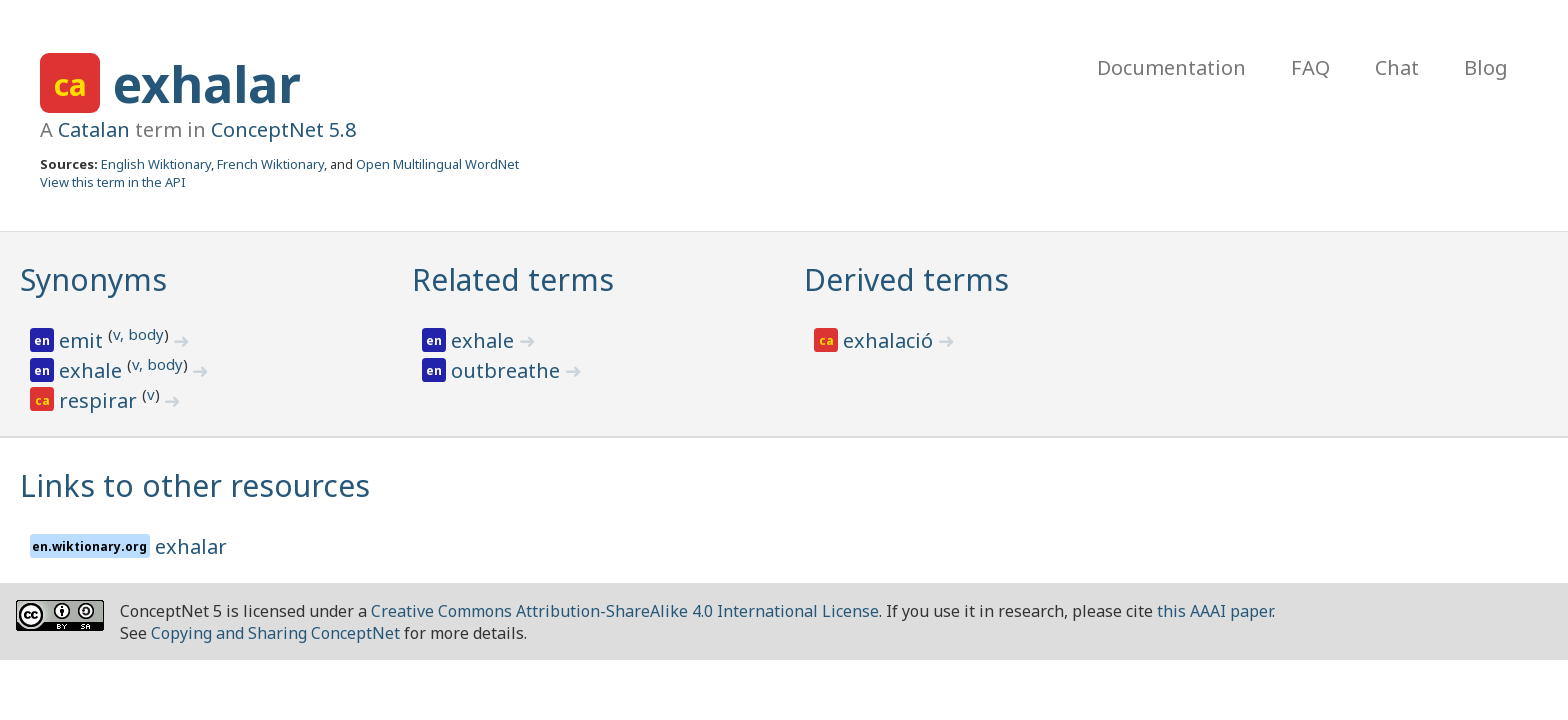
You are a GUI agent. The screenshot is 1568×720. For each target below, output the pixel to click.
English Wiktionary (156, 164)
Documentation (1171, 67)
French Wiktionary (270, 164)
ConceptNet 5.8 (283, 129)
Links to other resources (195, 485)
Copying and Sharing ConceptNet (275, 633)
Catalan (94, 129)
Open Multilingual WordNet (437, 164)
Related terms (513, 279)
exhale (93, 370)
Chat (1397, 67)
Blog (1486, 67)
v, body (138, 334)
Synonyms (93, 279)
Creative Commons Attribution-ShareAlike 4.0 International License (625, 611)
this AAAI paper (1214, 611)
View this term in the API (113, 182)
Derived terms (906, 279)
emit (83, 340)
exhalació (890, 340)
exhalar (207, 84)
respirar (100, 400)
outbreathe (508, 370)
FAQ (1310, 67)
